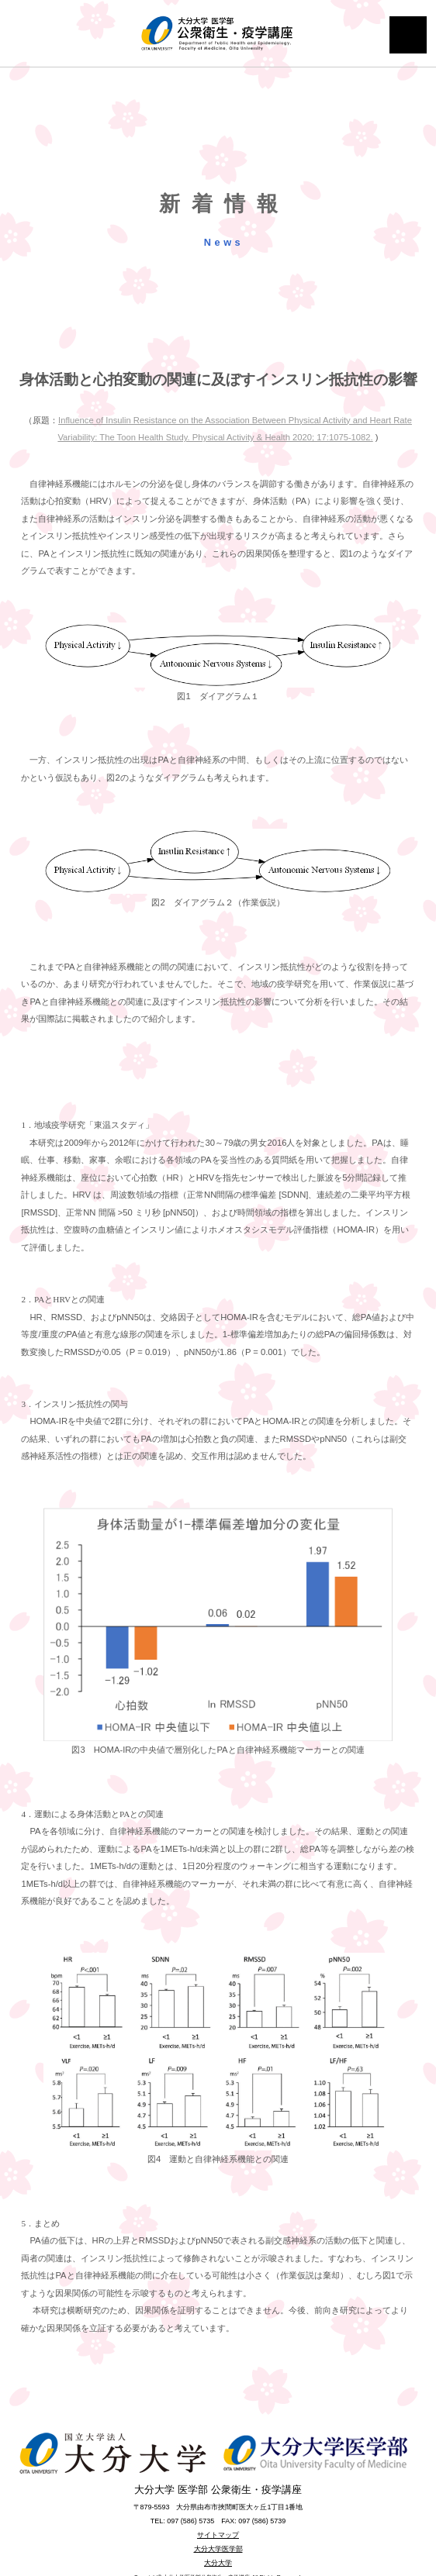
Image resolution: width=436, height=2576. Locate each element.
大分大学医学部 (218, 2549)
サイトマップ (218, 2535)
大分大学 (218, 2563)
